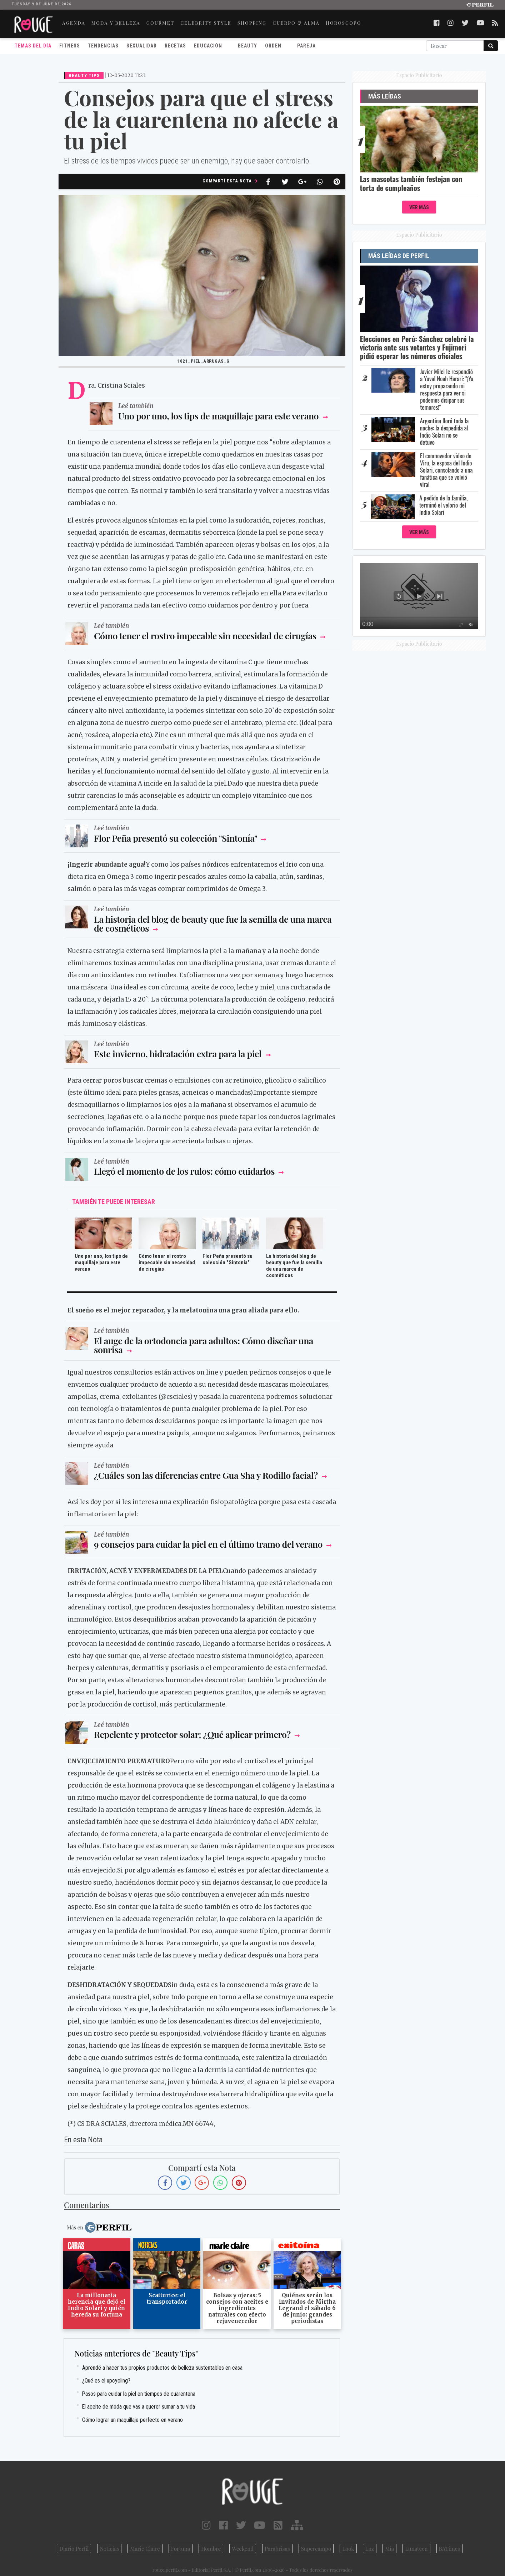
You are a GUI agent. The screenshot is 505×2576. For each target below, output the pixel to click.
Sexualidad (141, 46)
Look (348, 2548)
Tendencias (103, 46)
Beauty (247, 46)
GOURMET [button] (160, 23)
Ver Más (419, 208)
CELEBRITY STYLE (205, 23)
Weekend (243, 2548)
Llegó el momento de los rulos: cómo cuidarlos (184, 1171)
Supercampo (316, 2548)
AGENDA (73, 23)
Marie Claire (145, 2548)
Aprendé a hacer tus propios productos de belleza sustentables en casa (162, 2367)
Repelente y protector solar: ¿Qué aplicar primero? (192, 1734)
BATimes (449, 2548)
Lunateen (416, 2548)
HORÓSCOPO (343, 23)
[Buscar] (455, 45)
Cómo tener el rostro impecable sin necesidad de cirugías (205, 635)
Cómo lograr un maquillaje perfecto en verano (132, 2419)
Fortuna (180, 2548)
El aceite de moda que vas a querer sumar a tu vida (138, 2406)
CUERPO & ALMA (296, 23)
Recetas (175, 46)
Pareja (306, 46)
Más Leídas (384, 96)
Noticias (109, 2548)
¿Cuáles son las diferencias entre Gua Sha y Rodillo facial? (206, 1475)
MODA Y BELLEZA (115, 23)
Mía (389, 2548)
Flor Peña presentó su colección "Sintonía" (175, 838)
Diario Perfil (74, 2548)
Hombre (211, 2548)
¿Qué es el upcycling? (106, 2380)
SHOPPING (252, 23)
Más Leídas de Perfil (398, 255)
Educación (208, 46)
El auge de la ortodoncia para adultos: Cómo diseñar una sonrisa (203, 1345)
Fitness (69, 46)
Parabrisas (277, 2548)
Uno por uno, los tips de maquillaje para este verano (219, 416)
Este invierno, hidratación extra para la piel (177, 1053)
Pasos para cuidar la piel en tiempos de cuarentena (138, 2393)
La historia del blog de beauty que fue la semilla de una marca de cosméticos (212, 923)
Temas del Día (33, 46)
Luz (369, 2548)
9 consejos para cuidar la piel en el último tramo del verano (208, 1544)
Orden (273, 46)
